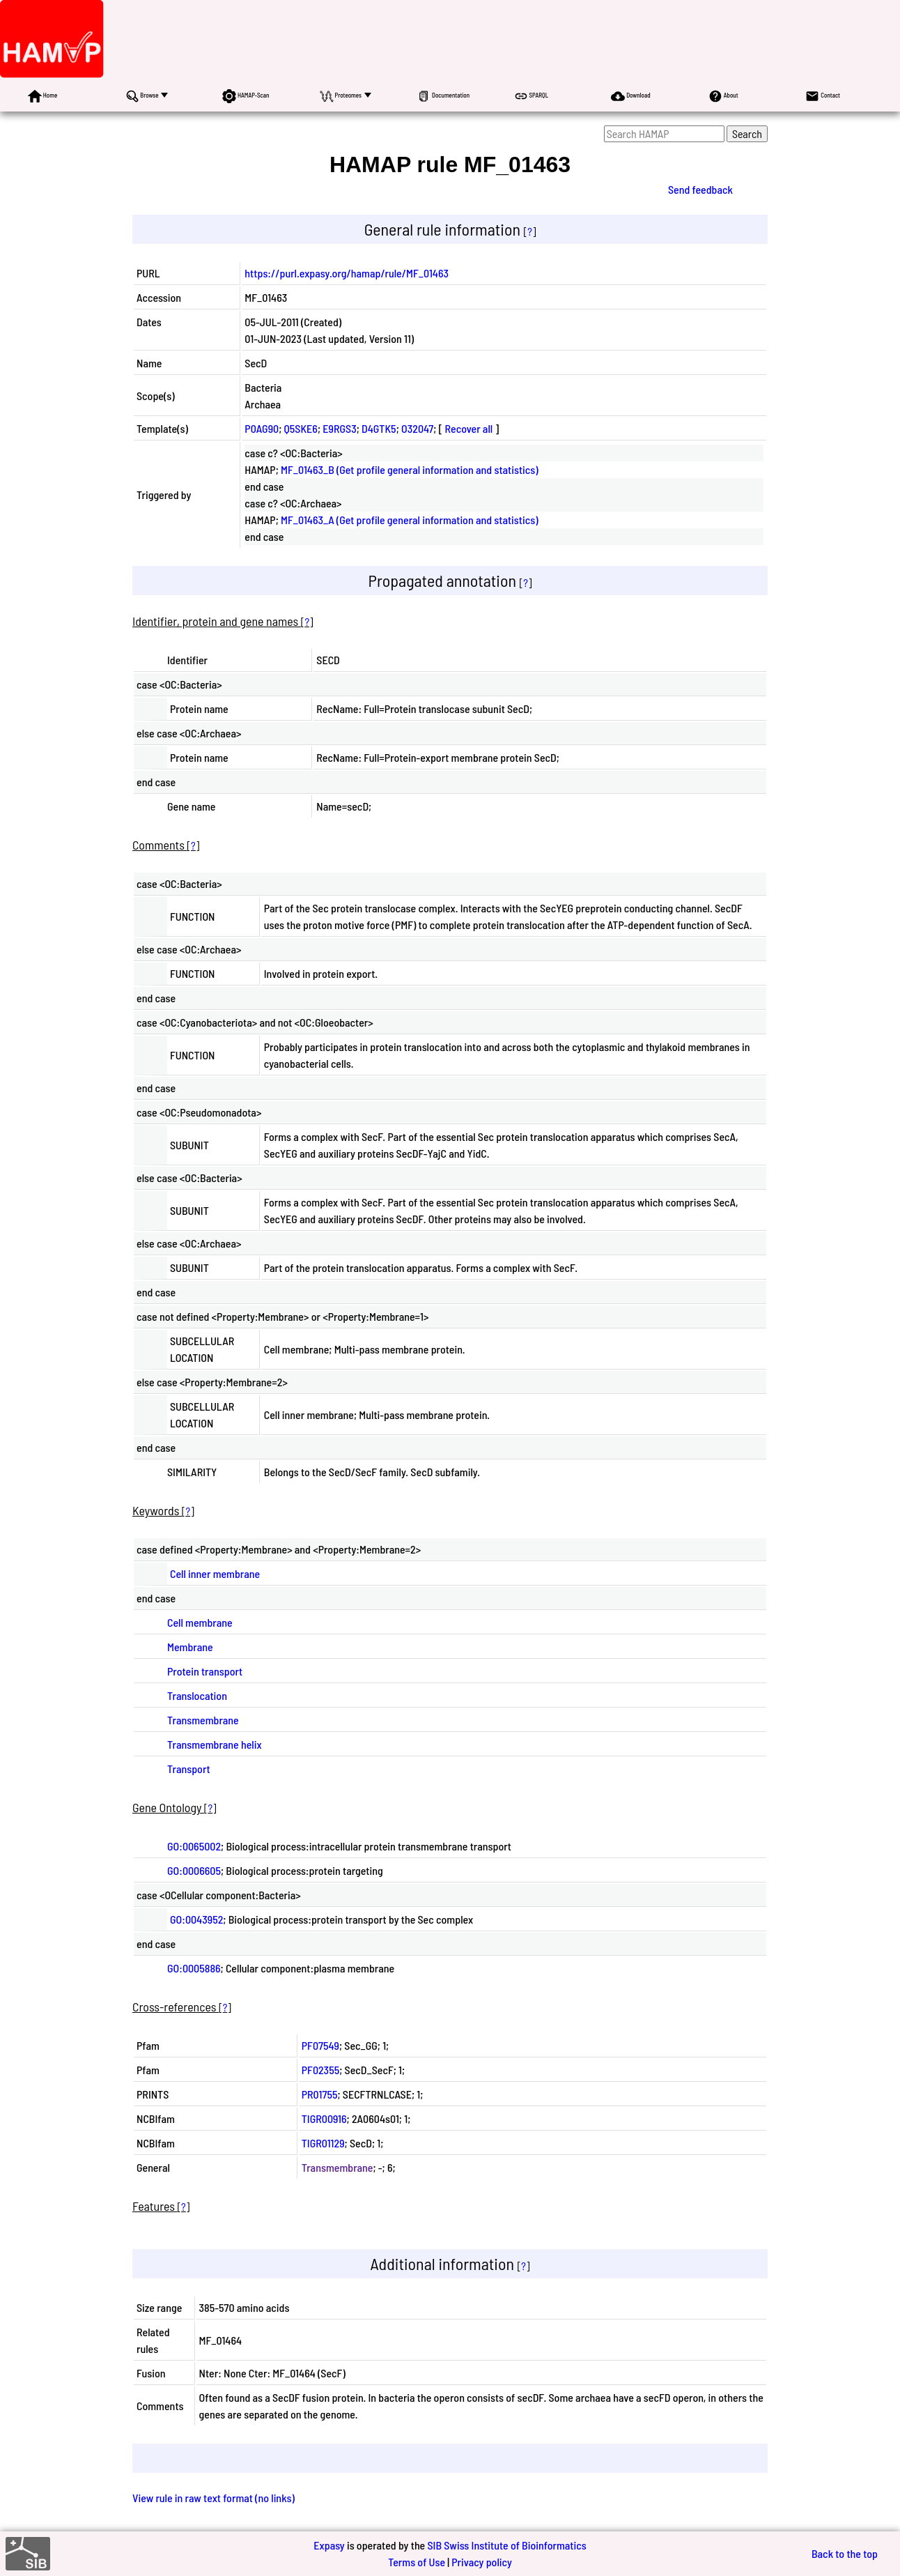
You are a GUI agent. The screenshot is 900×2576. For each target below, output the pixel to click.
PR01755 (320, 2094)
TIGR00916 (324, 2118)
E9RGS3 (339, 428)
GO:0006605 (194, 1870)
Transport (188, 1768)
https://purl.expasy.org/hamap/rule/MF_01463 (347, 272)
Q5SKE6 (301, 428)
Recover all (469, 428)
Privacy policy (481, 2561)
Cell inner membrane (215, 1573)
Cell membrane (200, 1622)
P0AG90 (262, 428)
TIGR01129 (323, 2142)
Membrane (190, 1646)
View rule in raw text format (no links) (213, 2497)
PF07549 (320, 2045)
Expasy (328, 2545)
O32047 (417, 428)
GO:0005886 (194, 1968)
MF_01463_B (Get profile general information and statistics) (409, 469)
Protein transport (204, 1671)
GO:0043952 (196, 1919)
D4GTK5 (379, 428)
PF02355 (320, 2069)
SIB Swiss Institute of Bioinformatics (506, 2545)
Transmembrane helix (214, 1744)
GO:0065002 (194, 1846)
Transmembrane (203, 1719)
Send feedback (700, 189)
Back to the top (845, 2553)
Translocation (197, 1695)
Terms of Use (416, 2561)
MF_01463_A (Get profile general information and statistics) (409, 519)
